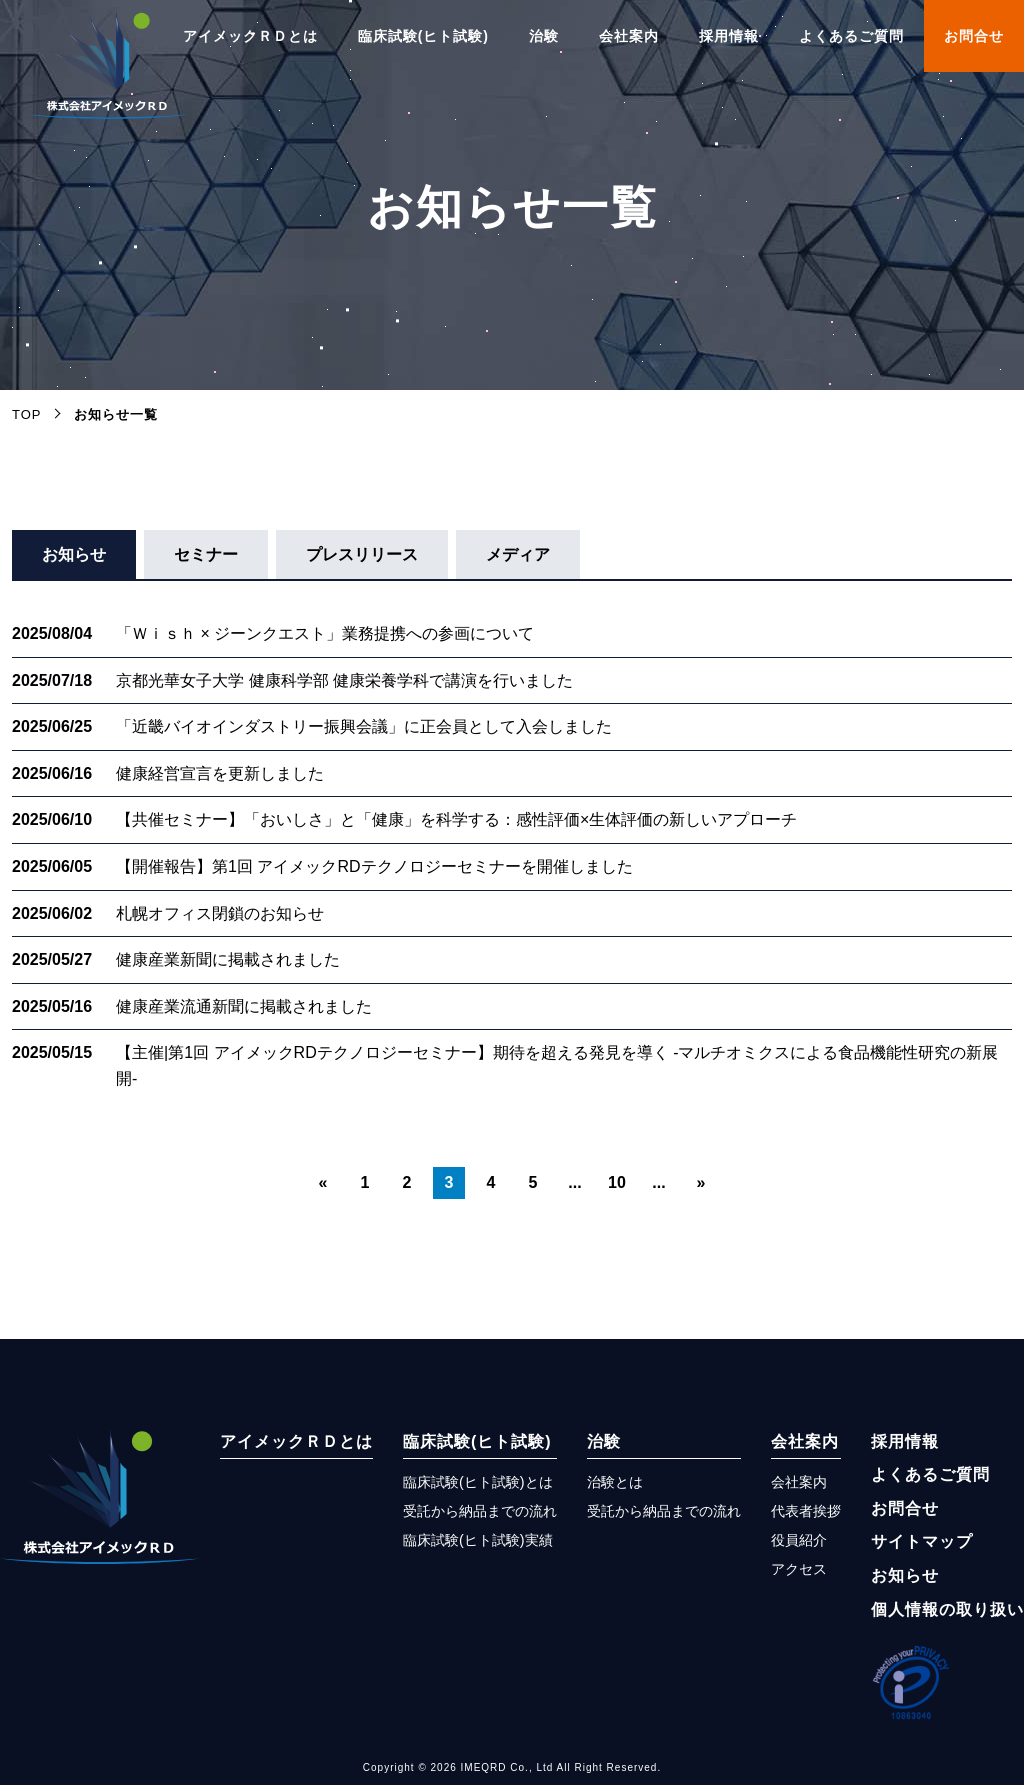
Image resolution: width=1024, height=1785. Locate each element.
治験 (544, 36)
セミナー (206, 554)
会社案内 (629, 36)
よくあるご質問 (851, 36)
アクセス (799, 1569)
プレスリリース (362, 554)
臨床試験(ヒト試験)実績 (478, 1540)
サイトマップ (922, 1541)
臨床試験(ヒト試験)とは (478, 1482)
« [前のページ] (323, 1182)
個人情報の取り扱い (947, 1609)
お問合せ (974, 36)
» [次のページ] (701, 1182)
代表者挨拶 (806, 1511)
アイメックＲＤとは (250, 36)
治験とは (615, 1482)
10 (617, 1182)
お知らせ (74, 554)
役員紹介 (799, 1540)
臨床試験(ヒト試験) (423, 36)
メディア (518, 554)
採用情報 (729, 36)
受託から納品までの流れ (480, 1511)
